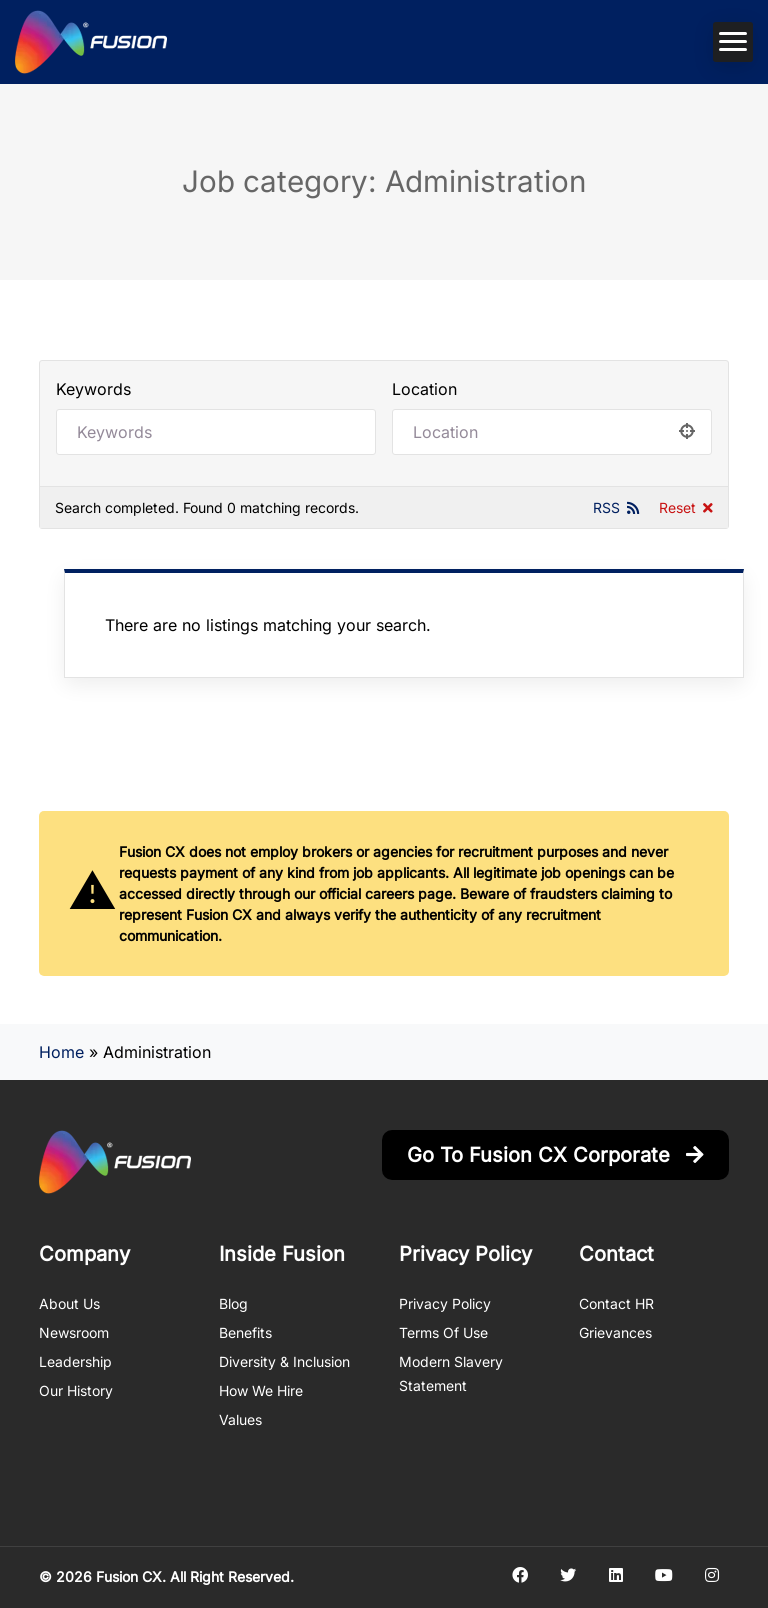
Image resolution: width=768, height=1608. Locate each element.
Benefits (245, 1332)
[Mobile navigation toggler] (733, 42)
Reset (677, 507)
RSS (606, 507)
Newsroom (74, 1332)
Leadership (75, 1361)
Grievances (615, 1332)
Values (240, 1419)
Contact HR (616, 1303)
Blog (233, 1303)
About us (69, 1303)
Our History (76, 1390)
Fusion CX (129, 1576)
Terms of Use (443, 1332)
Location (424, 389)
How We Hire (261, 1390)
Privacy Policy (445, 1303)
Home (61, 1052)
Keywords (93, 389)
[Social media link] (519, 1574)
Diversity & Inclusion (284, 1361)
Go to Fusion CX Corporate (555, 1155)
